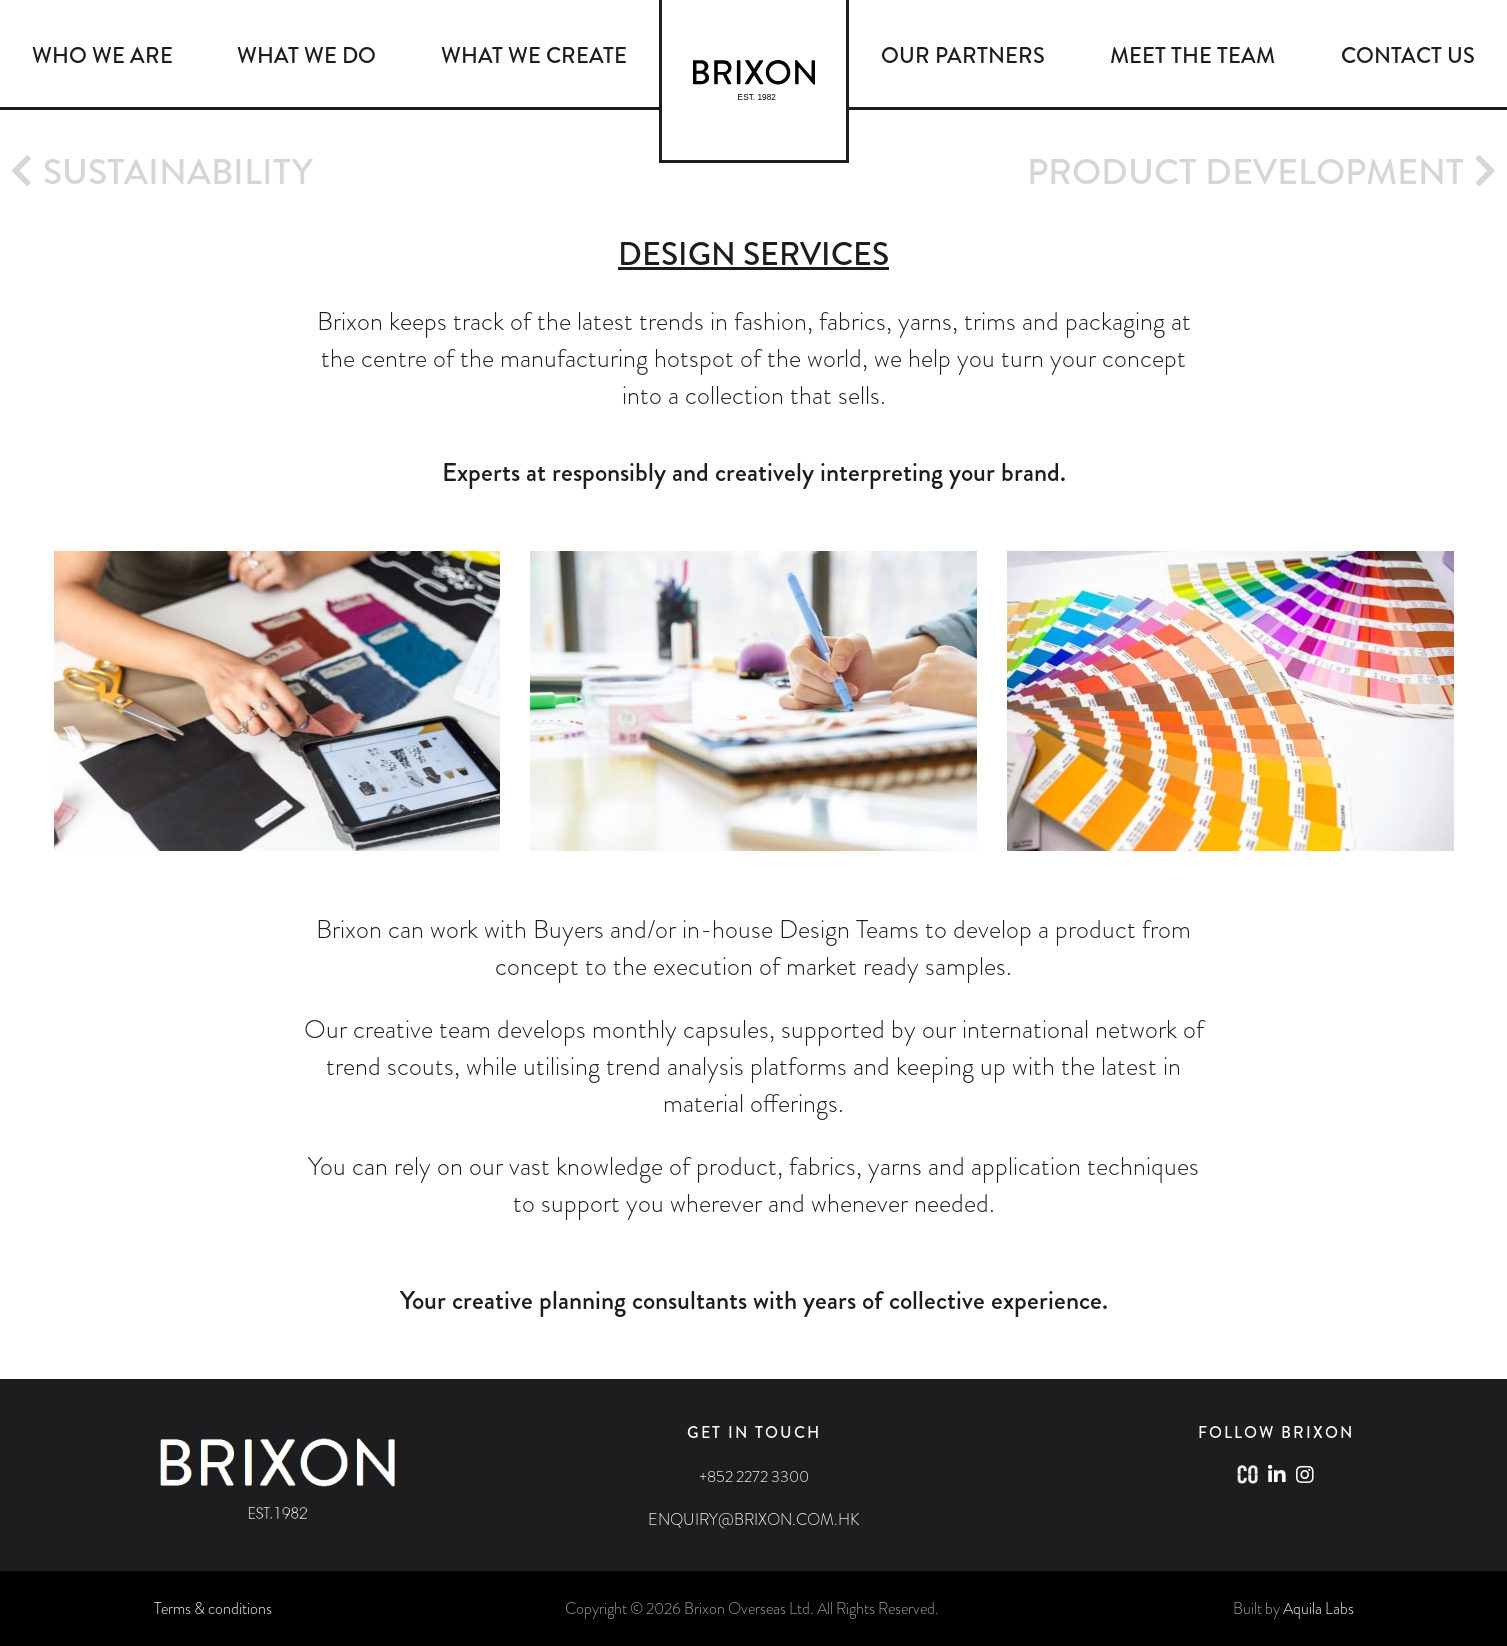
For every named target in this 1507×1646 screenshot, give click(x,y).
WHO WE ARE (102, 55)
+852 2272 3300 (754, 1476)
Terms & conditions (213, 1608)
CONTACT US (1408, 55)
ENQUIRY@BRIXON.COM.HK (753, 1519)
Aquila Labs (1318, 1608)
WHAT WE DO (306, 55)
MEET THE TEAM (1192, 55)
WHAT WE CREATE (534, 55)
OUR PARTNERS (963, 55)
